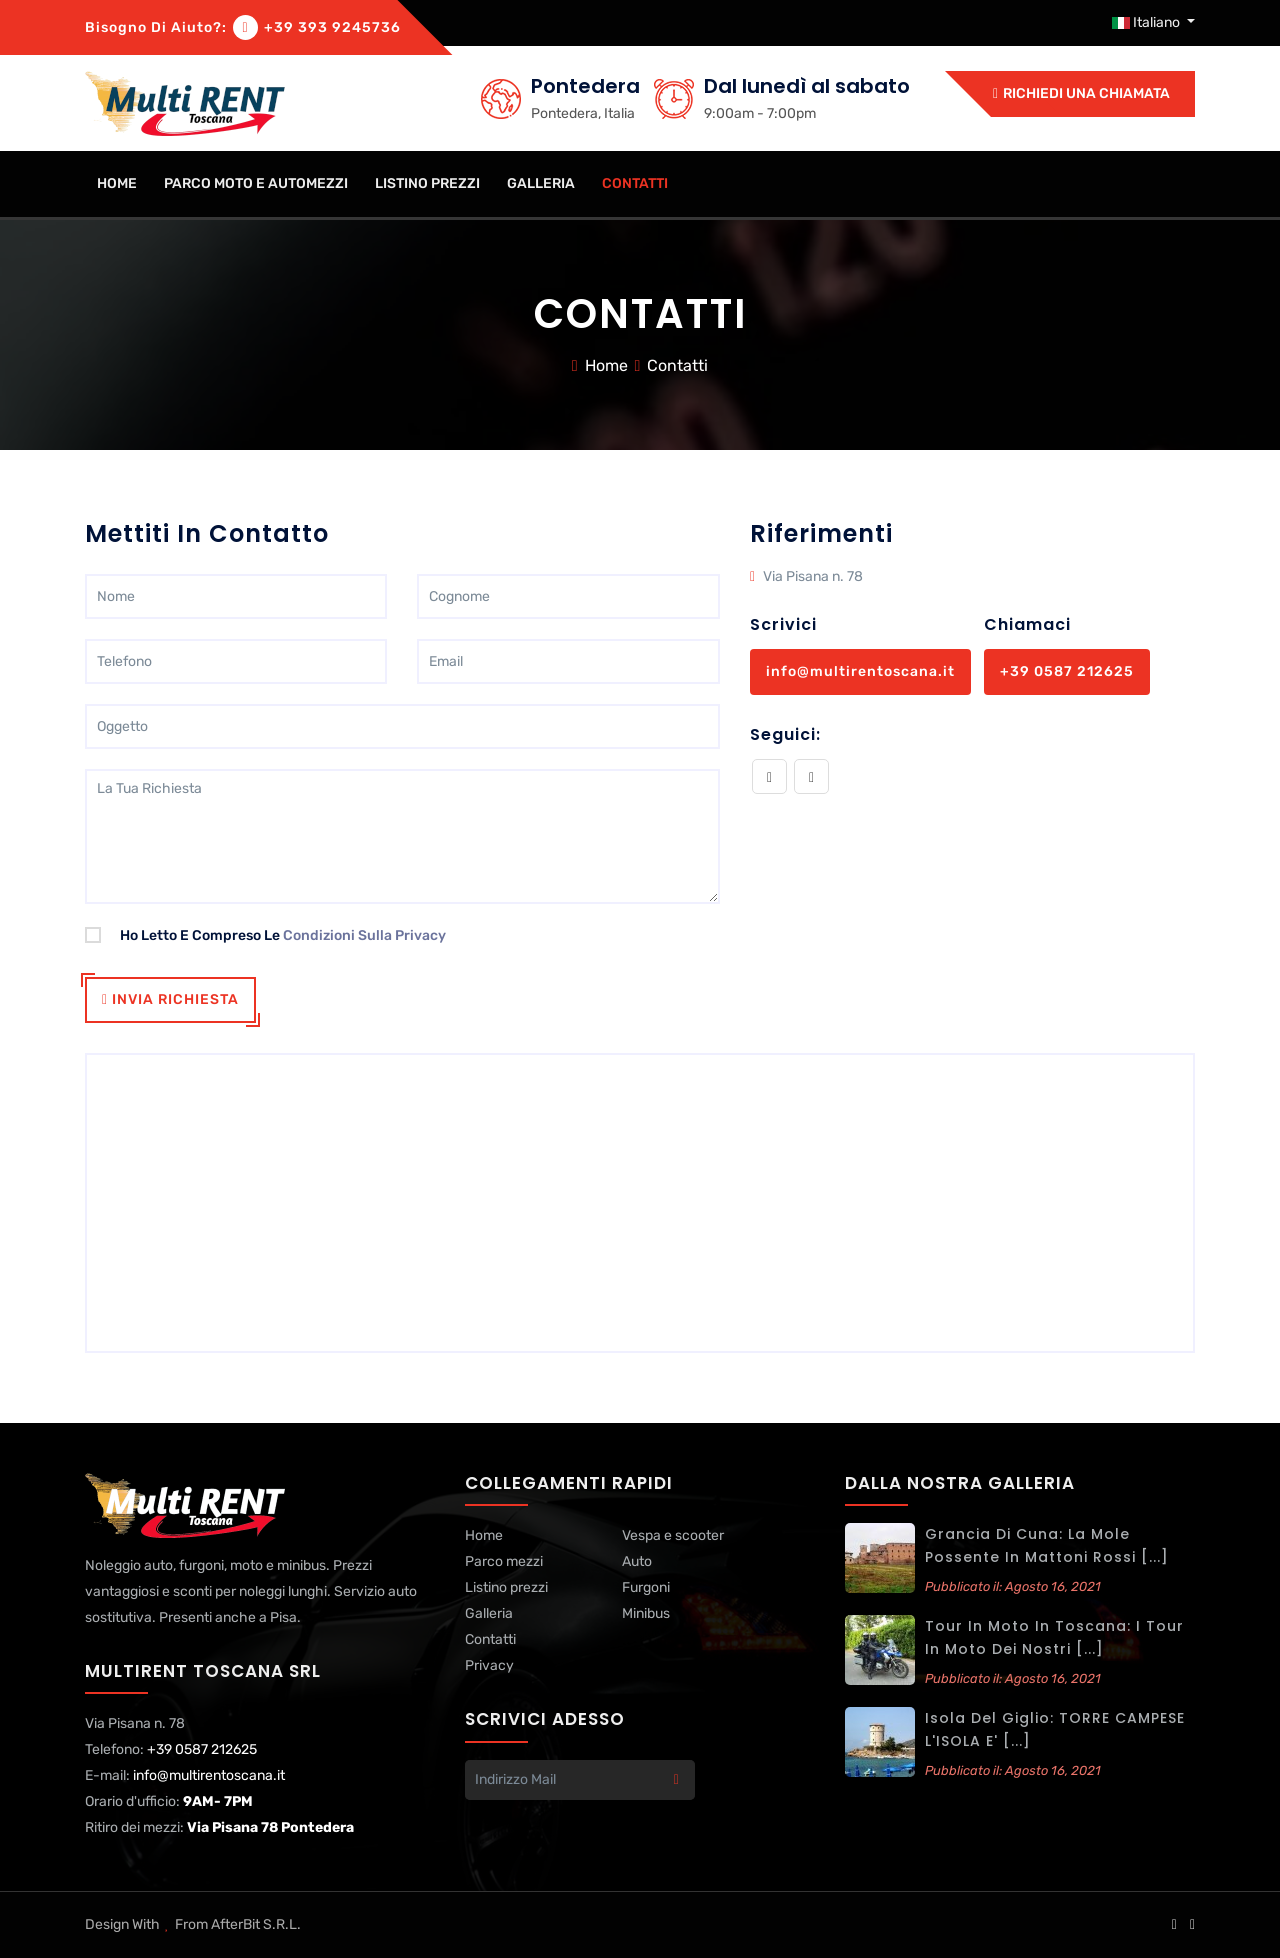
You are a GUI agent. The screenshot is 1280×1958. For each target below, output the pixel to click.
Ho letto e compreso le (265, 935)
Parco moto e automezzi (256, 183)
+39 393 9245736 (332, 27)
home (117, 183)
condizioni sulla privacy (364, 935)
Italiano (1147, 22)
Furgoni (646, 1587)
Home (606, 365)
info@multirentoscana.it (860, 671)
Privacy (489, 1665)
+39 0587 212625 (1067, 671)
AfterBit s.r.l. (256, 1924)
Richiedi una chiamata (1081, 93)
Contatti (635, 183)
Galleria (541, 183)
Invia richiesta (170, 999)
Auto (637, 1561)
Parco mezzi (504, 1561)
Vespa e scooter (673, 1535)
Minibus (646, 1613)
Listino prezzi (427, 183)
